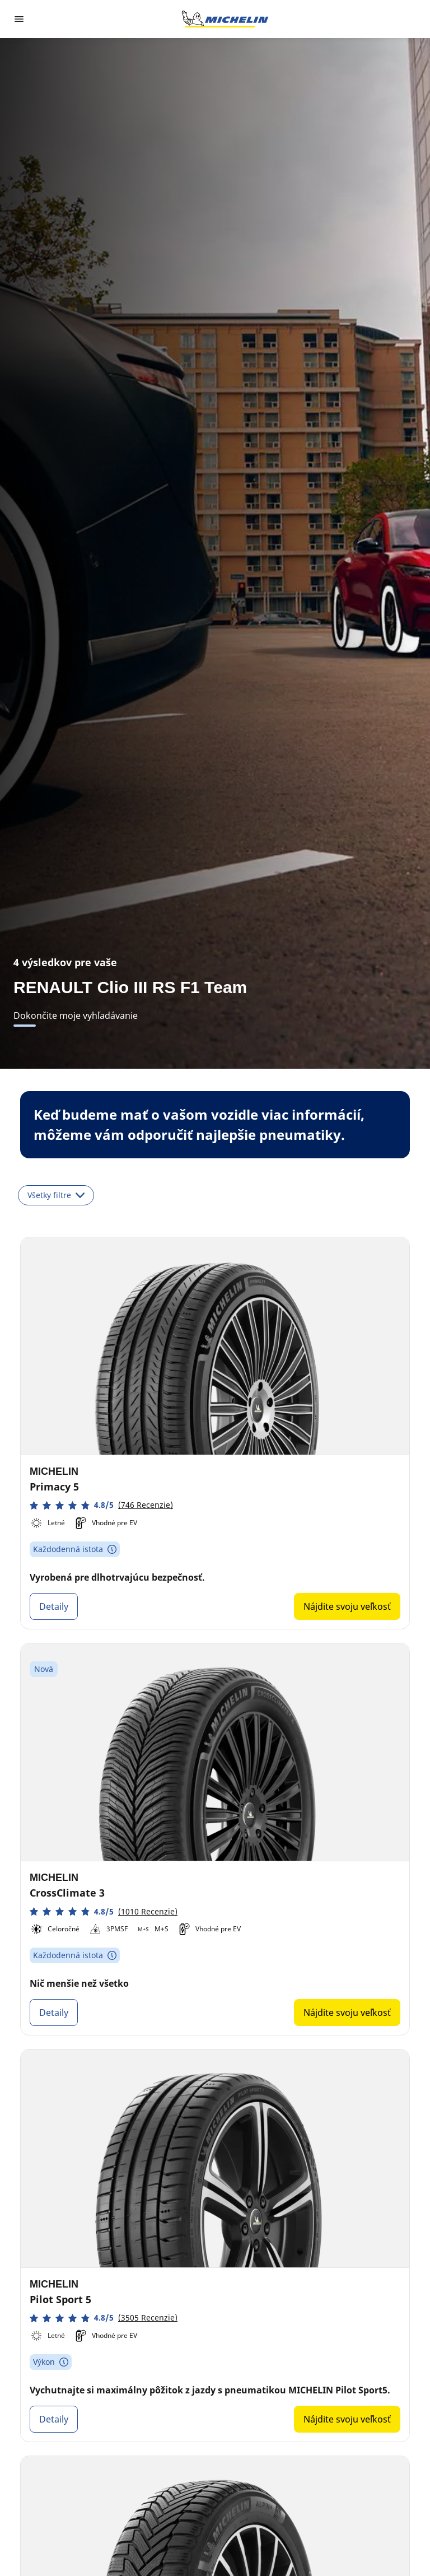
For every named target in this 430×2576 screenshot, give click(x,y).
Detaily (53, 1606)
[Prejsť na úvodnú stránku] (225, 19)
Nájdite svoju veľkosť (347, 1606)
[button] (101, 1505)
